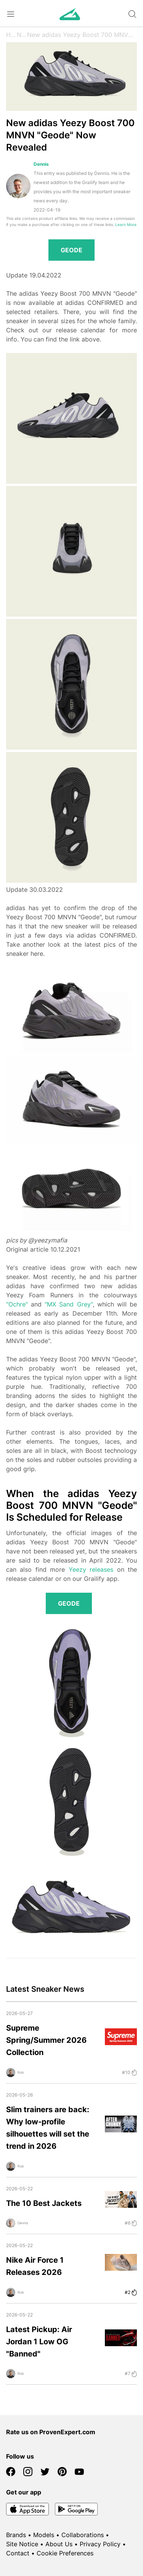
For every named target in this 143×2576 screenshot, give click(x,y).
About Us (58, 2544)
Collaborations (82, 2535)
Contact (17, 2553)
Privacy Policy (100, 2544)
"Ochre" (17, 1304)
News (22, 34)
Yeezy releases (91, 1569)
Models (43, 2535)
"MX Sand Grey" (68, 1304)
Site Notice (22, 2544)
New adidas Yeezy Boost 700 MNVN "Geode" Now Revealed (82, 34)
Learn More (126, 225)
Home (11, 34)
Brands (16, 2535)
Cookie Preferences (65, 2553)
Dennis (41, 164)
